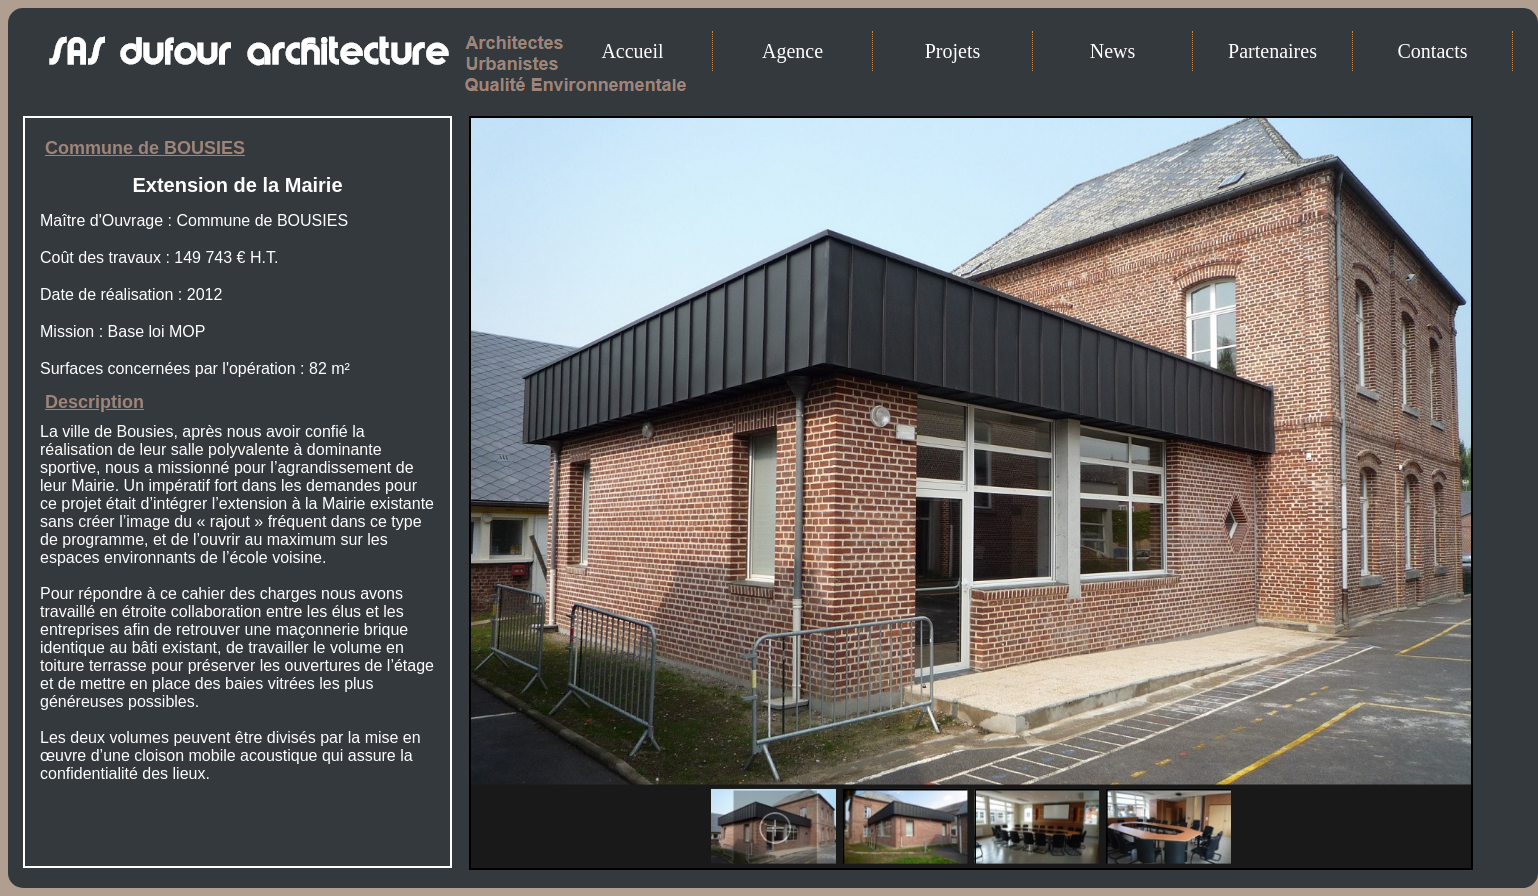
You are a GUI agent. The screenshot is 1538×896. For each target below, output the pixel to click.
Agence (792, 51)
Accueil (632, 51)
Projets (953, 51)
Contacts (1433, 51)
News (1113, 51)
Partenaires (1272, 51)
